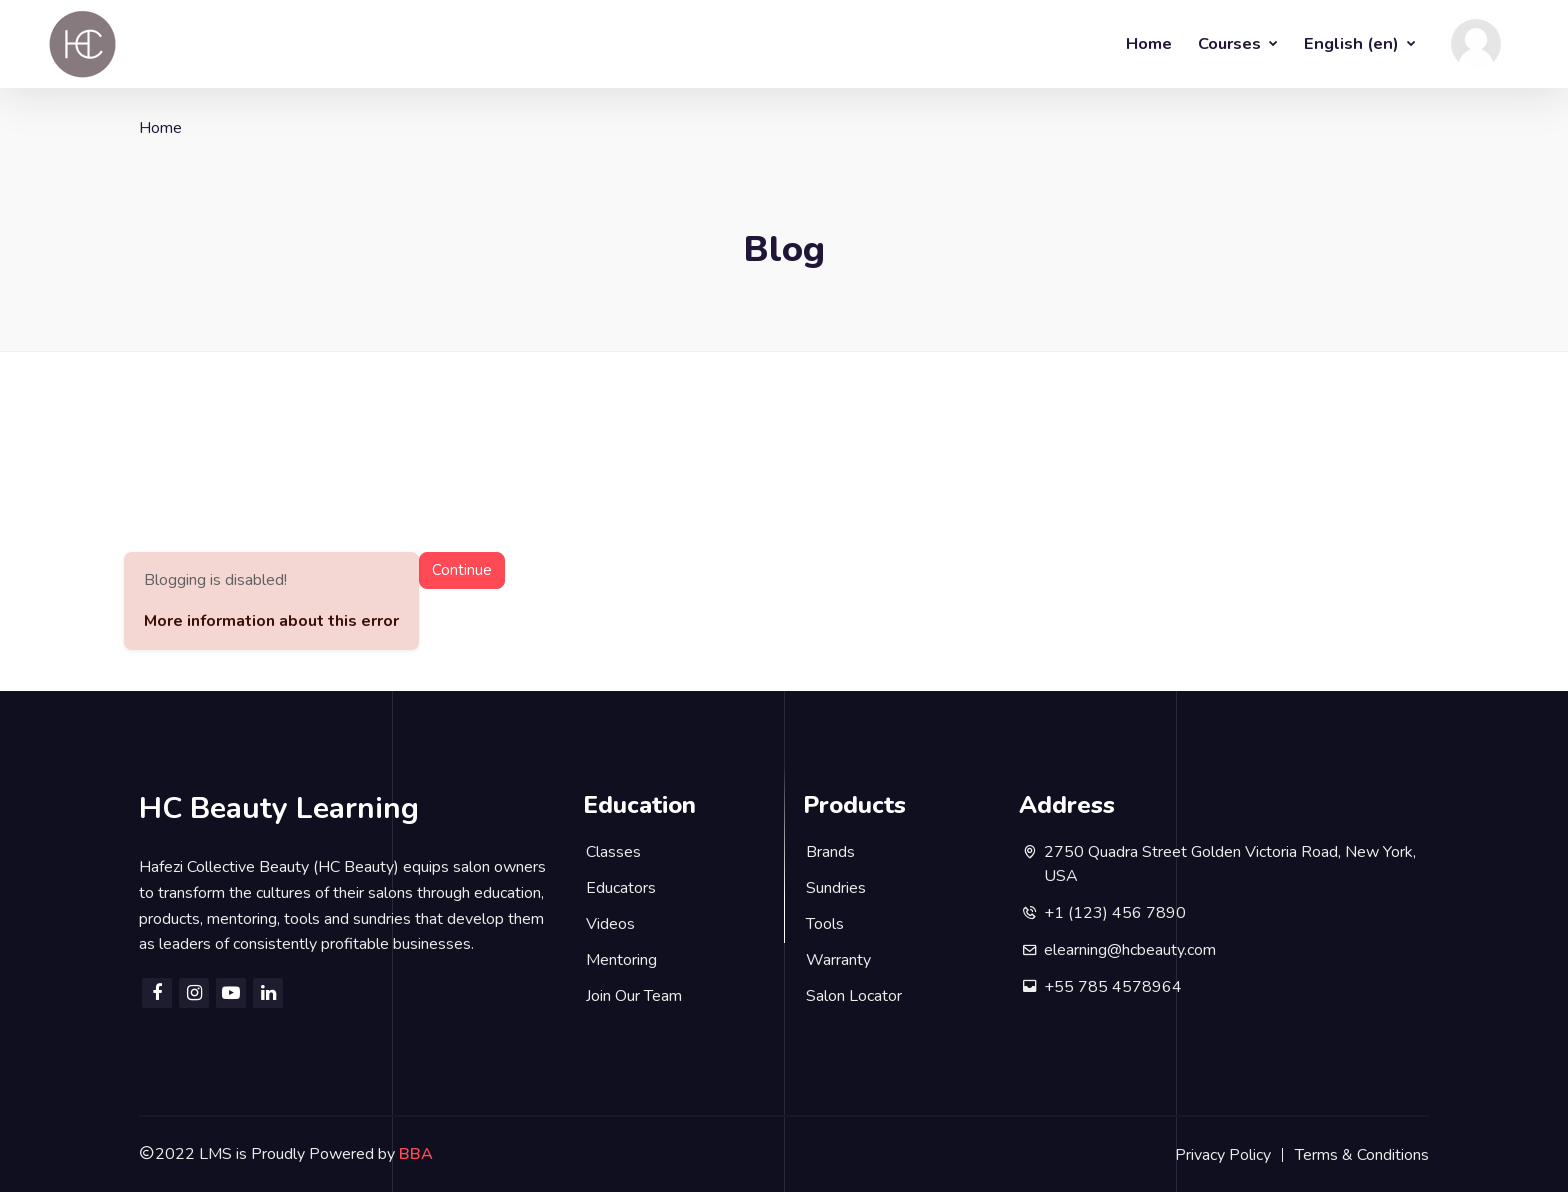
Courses (1231, 43)
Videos (610, 924)
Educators (621, 888)
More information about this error (271, 621)
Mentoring (621, 960)
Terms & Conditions (1362, 1155)
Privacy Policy (1223, 1155)
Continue (462, 570)
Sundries (836, 888)
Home (1149, 43)
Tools (825, 924)
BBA (416, 1154)
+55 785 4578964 (1113, 987)
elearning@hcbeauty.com (1130, 950)
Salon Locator (854, 996)
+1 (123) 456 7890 (1115, 913)
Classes (613, 852)
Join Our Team (634, 996)
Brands (830, 852)
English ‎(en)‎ (1353, 43)
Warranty (838, 960)
